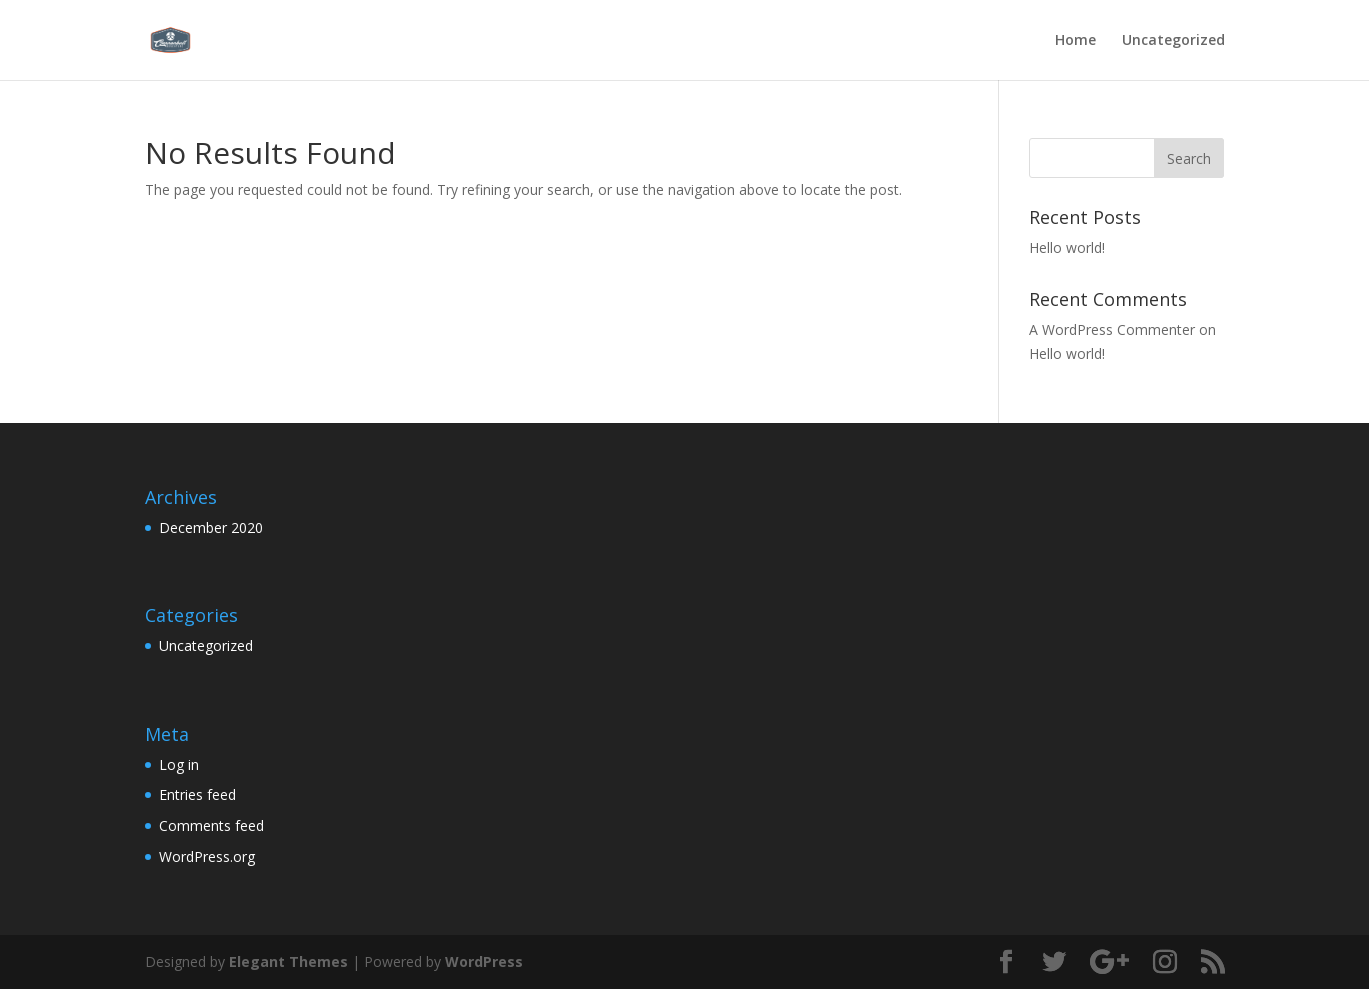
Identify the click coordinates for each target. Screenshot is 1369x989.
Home (1075, 41)
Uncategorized (1173, 41)
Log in (179, 764)
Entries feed (197, 794)
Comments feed (211, 825)
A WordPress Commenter (1112, 329)
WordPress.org (207, 856)
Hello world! (1067, 247)
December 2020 (211, 527)
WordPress (484, 961)
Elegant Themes (288, 961)
